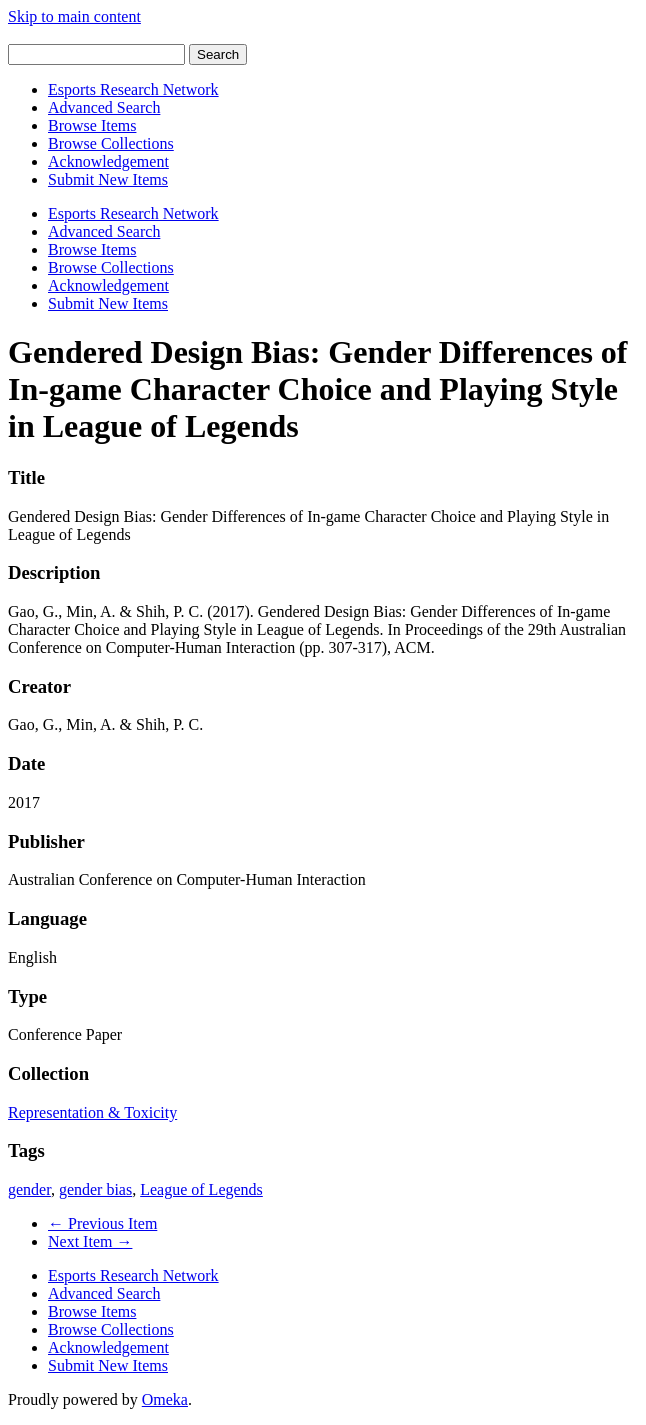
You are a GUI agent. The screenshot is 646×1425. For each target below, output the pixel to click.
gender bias (95, 1189)
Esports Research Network (133, 89)
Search (218, 54)
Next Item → (90, 1241)
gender (29, 1189)
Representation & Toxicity (92, 1112)
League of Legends (201, 1189)
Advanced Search (104, 107)
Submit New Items (108, 179)
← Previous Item (102, 1223)
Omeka (165, 1399)
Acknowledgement (108, 161)
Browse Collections (111, 143)
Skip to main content (74, 16)
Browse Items (92, 125)
